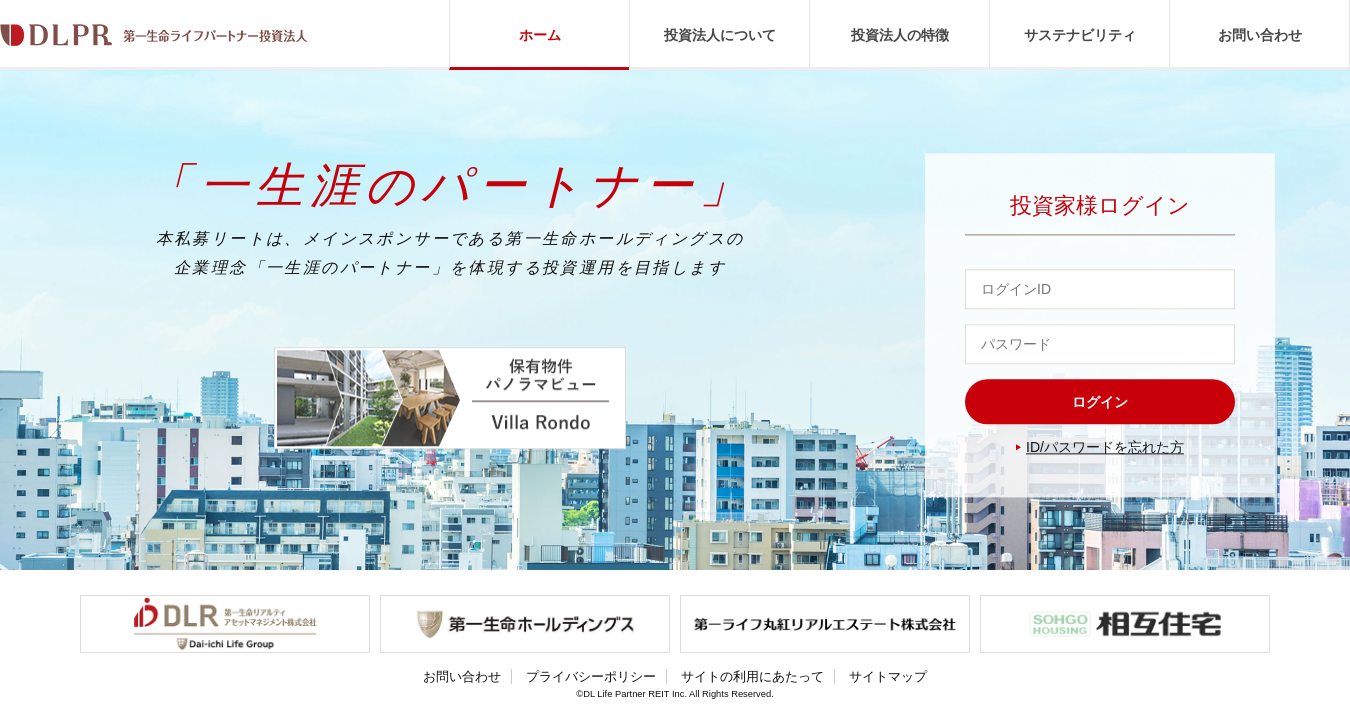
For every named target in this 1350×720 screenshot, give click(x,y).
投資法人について (720, 35)
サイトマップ (888, 676)
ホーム (540, 35)
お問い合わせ (1260, 35)
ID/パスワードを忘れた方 (1105, 448)
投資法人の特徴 (900, 35)
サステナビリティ (1080, 35)
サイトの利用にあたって (752, 676)
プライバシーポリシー (591, 676)
